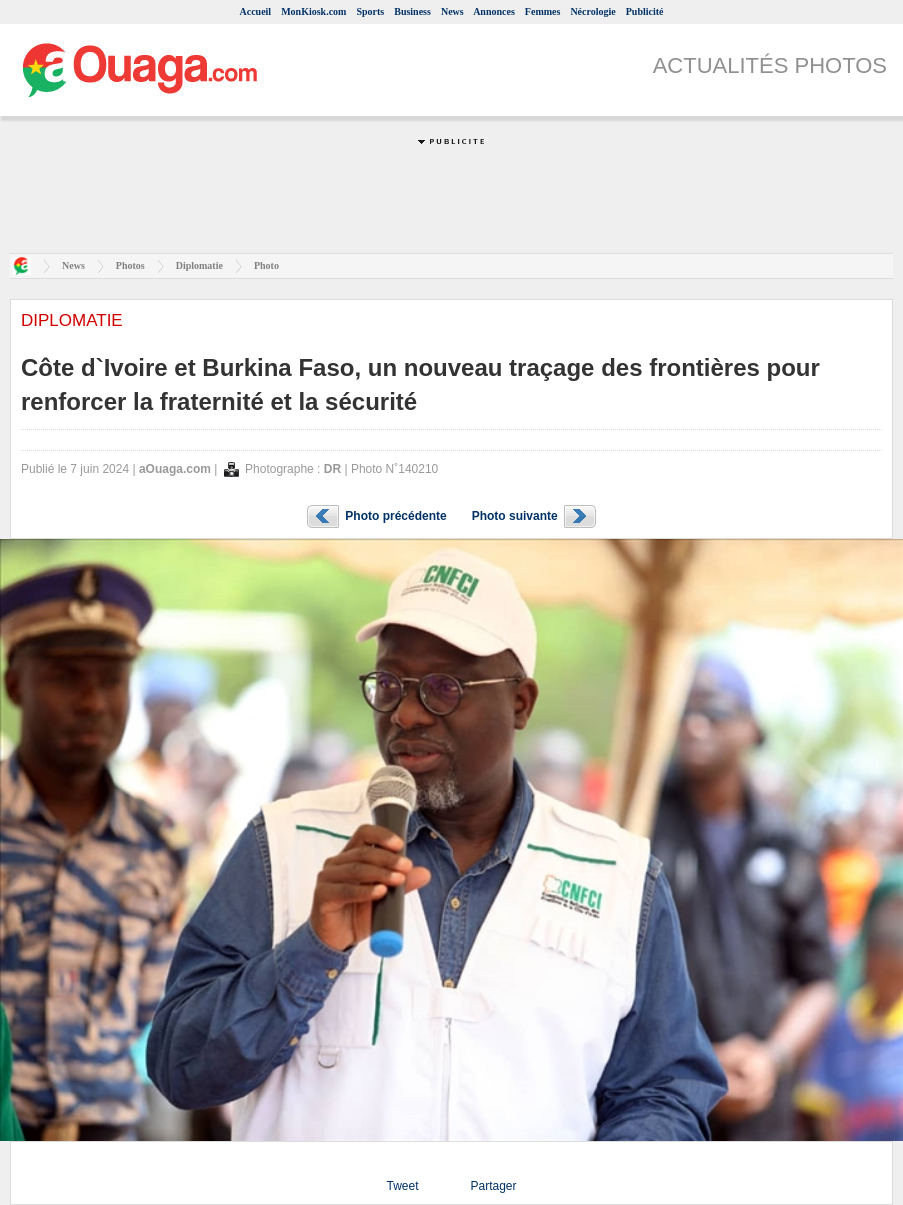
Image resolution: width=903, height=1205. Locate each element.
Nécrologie (592, 11)
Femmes (543, 11)
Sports (370, 11)
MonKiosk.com (313, 11)
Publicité (645, 11)
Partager (493, 1186)
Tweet (402, 1186)
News (452, 11)
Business (412, 11)
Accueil (255, 11)
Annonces (494, 11)
